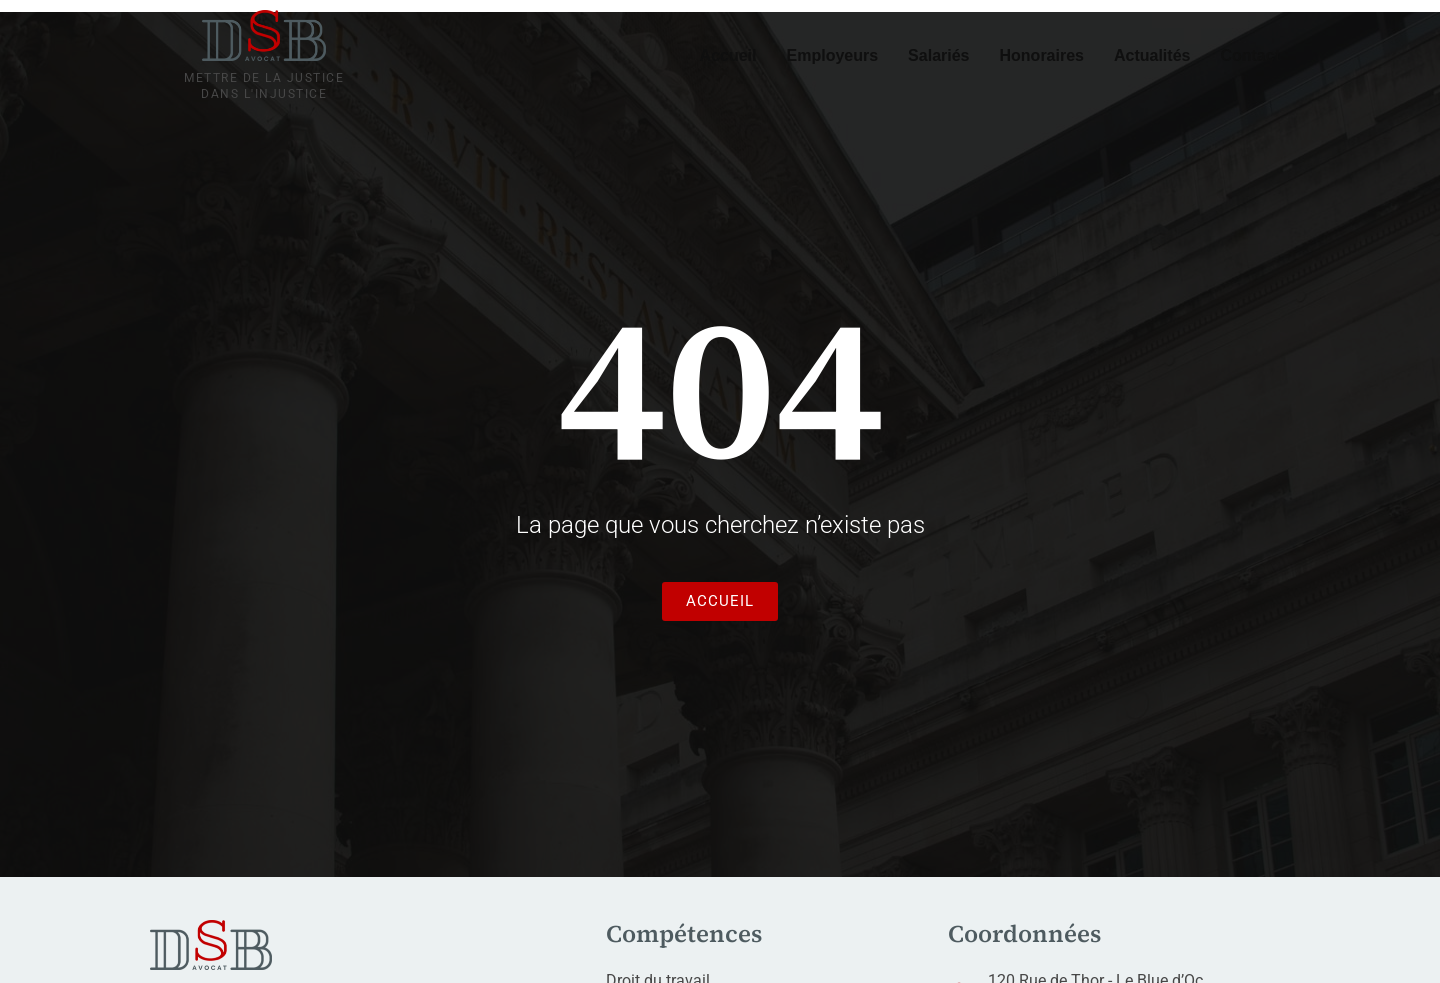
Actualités (1152, 55)
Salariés (938, 55)
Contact (1250, 55)
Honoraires (1042, 55)
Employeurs (833, 55)
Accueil (728, 55)
